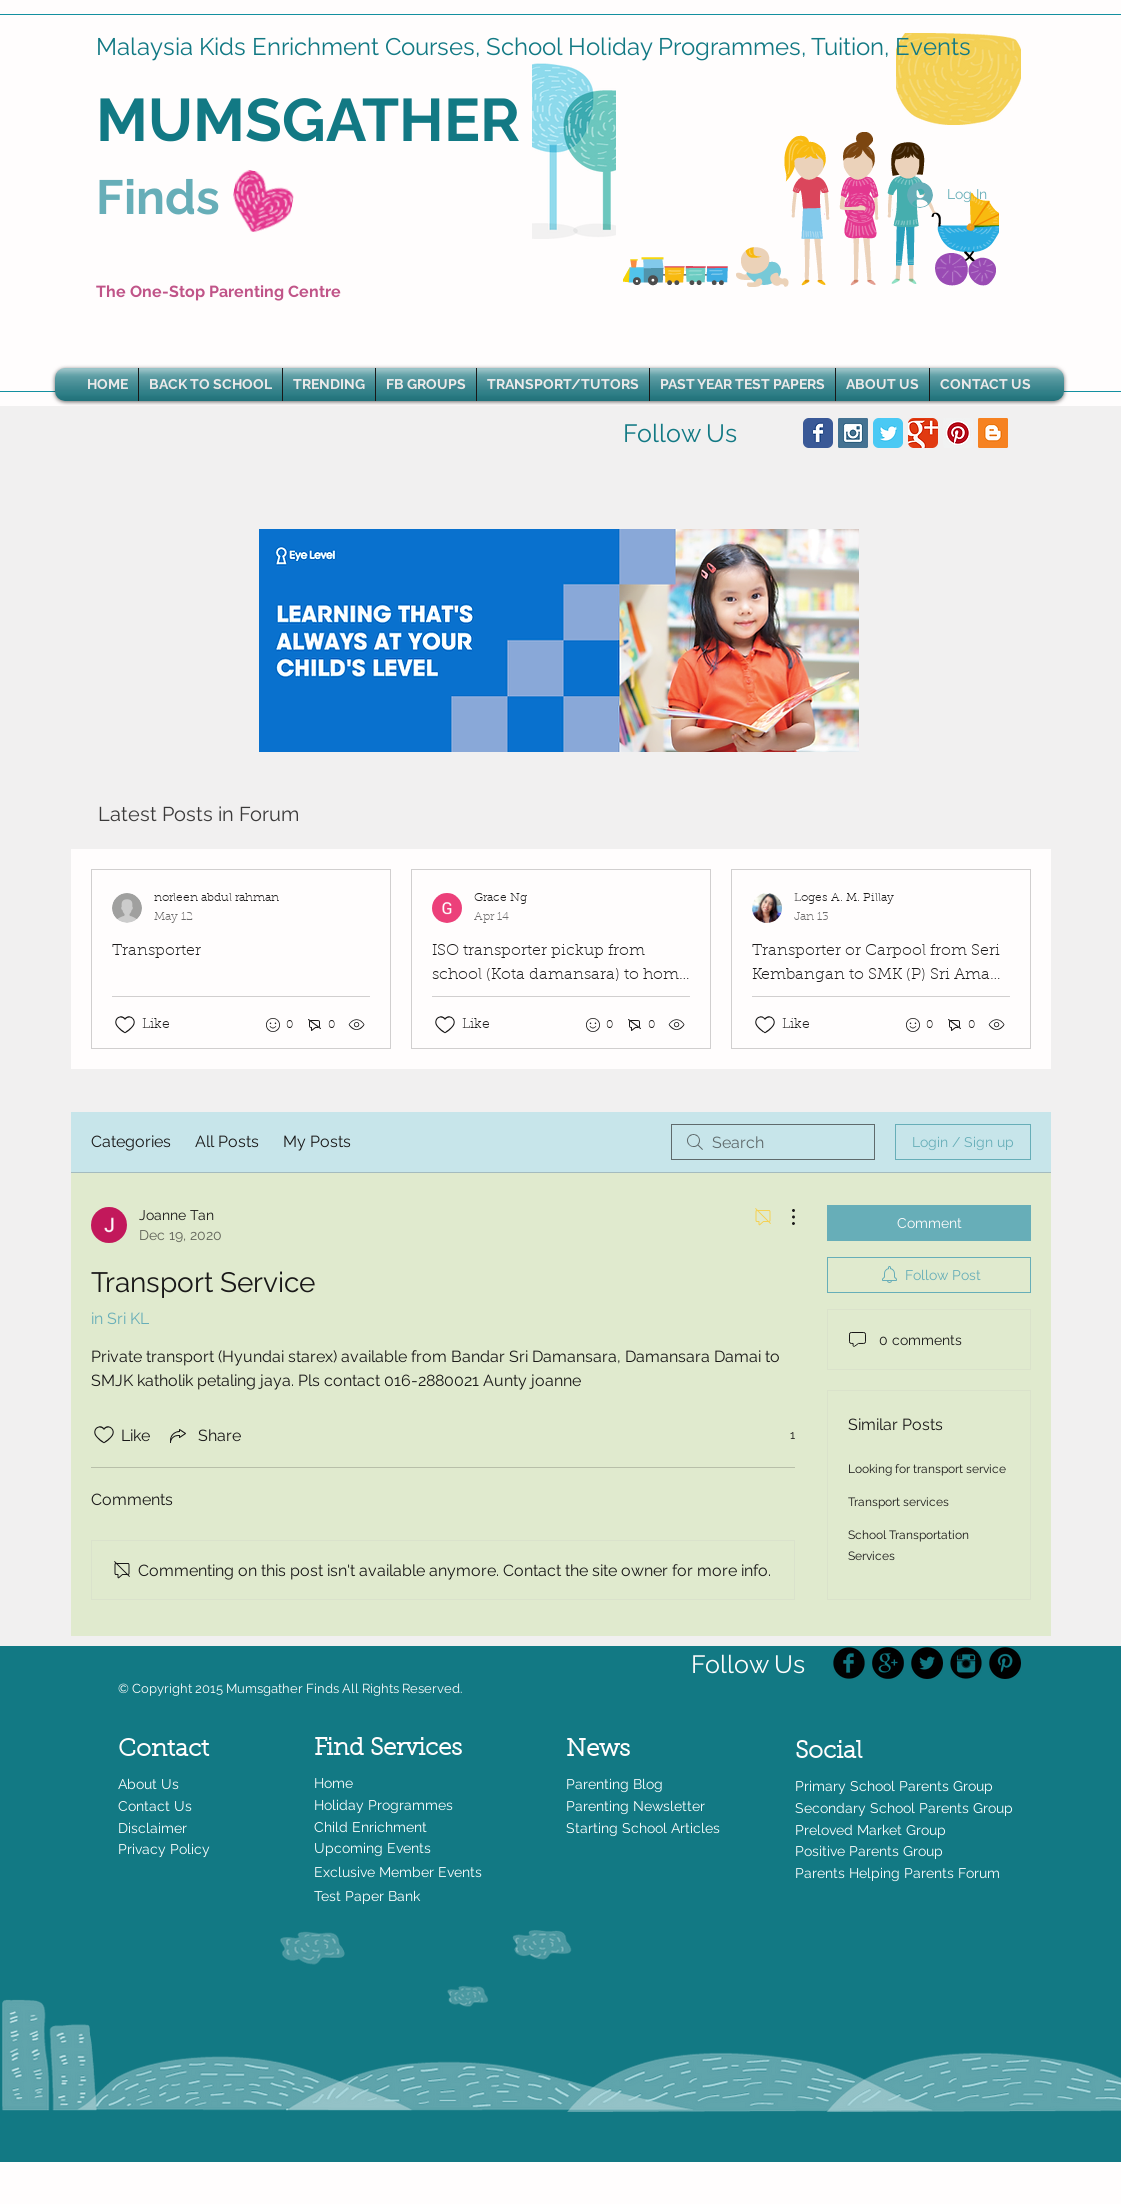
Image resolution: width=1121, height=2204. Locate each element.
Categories (131, 1141)
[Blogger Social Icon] (993, 433)
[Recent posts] (561, 959)
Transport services (898, 1502)
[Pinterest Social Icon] (958, 433)
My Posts (317, 1141)
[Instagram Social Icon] (853, 433)
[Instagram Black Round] (966, 1663)
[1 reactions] (781, 1435)
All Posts (227, 1141)
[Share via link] (203, 1435)
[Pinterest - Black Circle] (1005, 1663)
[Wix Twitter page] (888, 433)
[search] (773, 1142)
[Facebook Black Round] (849, 1663)
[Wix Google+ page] (923, 433)
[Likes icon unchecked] (125, 1025)
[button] (329, 384)
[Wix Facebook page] (818, 433)
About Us (148, 1784)
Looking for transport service (927, 1469)
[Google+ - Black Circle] (888, 1663)
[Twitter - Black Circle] (927, 1663)
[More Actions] (783, 1217)
